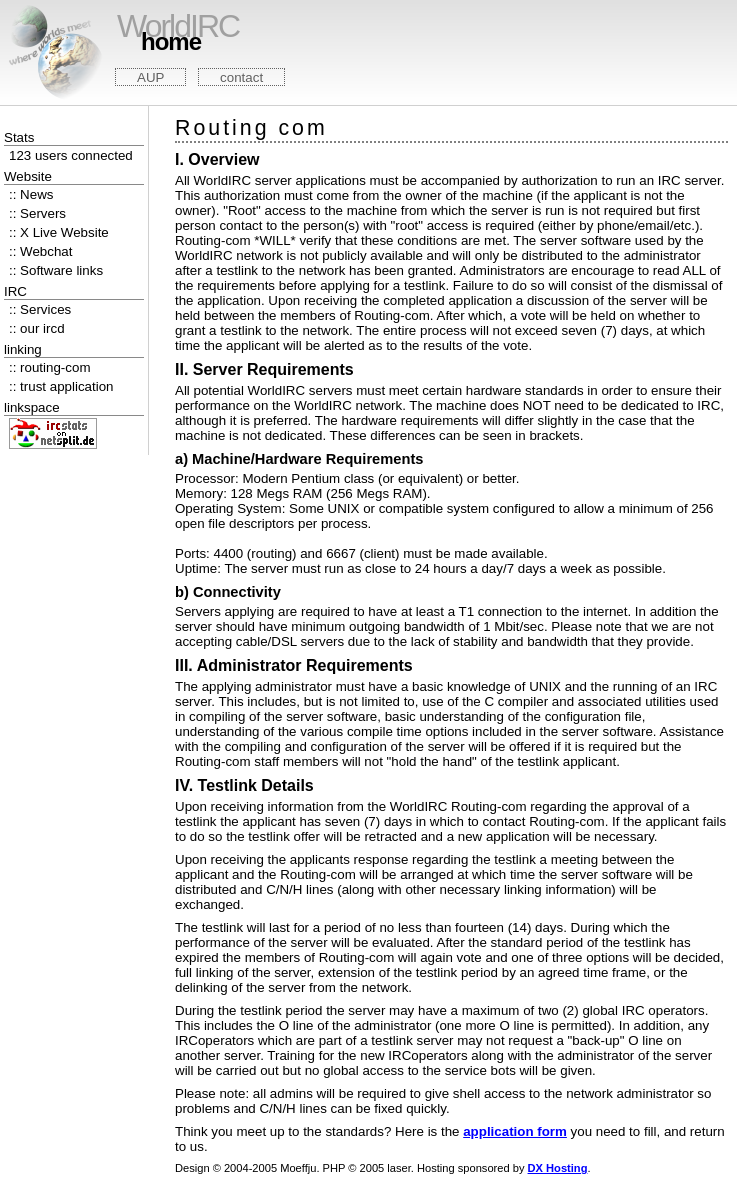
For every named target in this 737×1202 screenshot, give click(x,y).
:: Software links (56, 270)
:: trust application (61, 386)
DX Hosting (558, 1168)
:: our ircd (37, 328)
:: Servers (37, 213)
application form (515, 1131)
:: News (31, 194)
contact (241, 77)
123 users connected (71, 155)
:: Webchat (40, 251)
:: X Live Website (59, 232)
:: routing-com (49, 367)
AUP (150, 77)
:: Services (40, 309)
